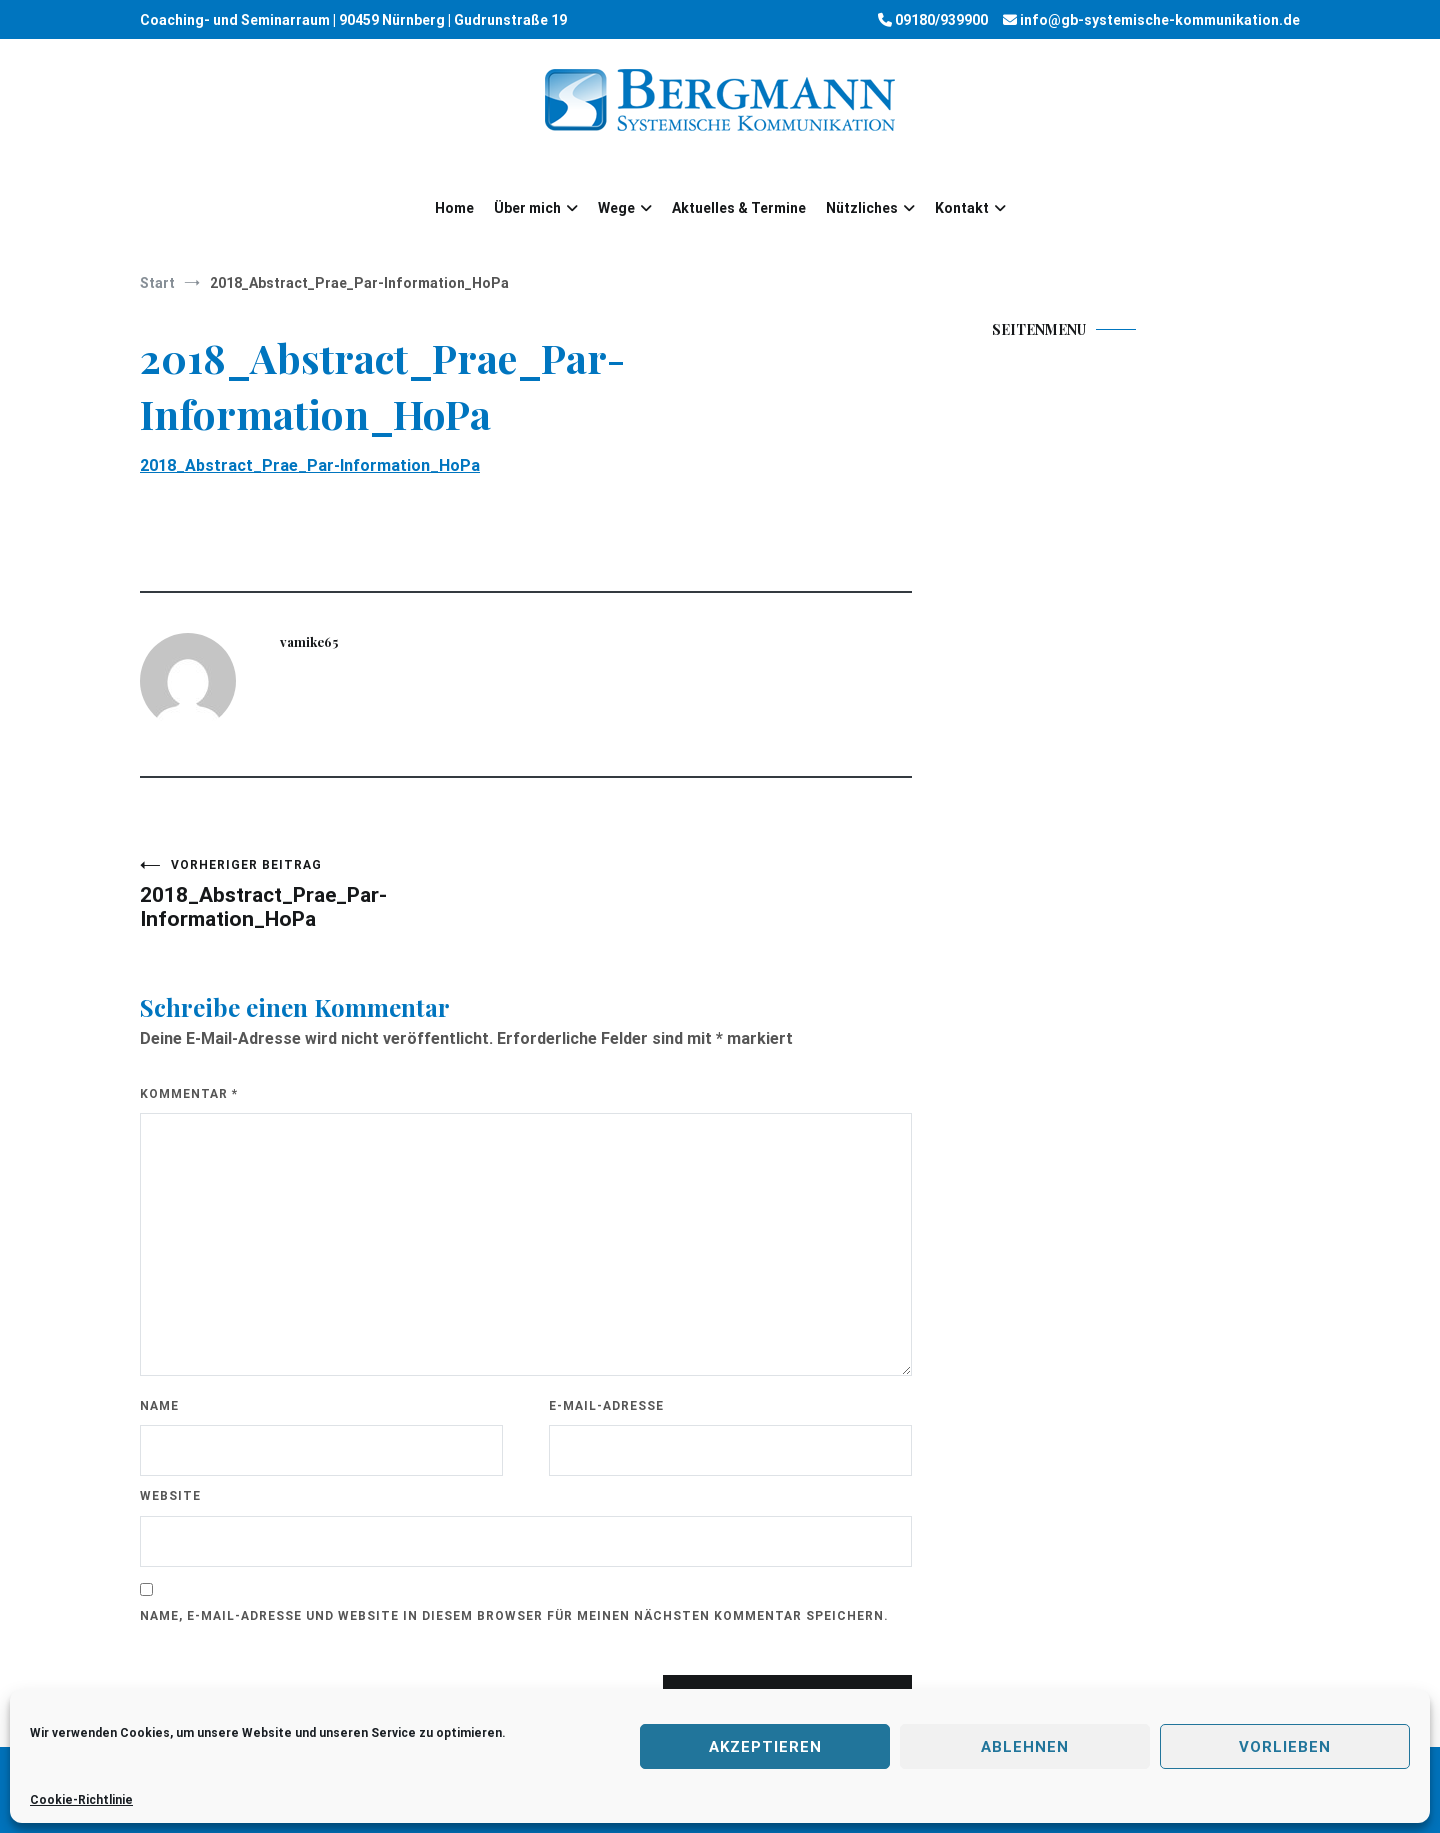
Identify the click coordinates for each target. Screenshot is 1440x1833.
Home (454, 208)
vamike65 (309, 641)
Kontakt (962, 208)
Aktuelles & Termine (739, 208)
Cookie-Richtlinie (81, 1800)
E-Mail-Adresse (606, 1406)
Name (159, 1406)
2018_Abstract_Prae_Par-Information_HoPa (310, 465)
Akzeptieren (765, 1747)
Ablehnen (1025, 1747)
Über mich (527, 208)
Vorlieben (1285, 1747)
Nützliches (862, 208)
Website (170, 1496)
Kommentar (189, 1094)
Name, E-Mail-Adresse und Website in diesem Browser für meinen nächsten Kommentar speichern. (514, 1616)
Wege (616, 208)
